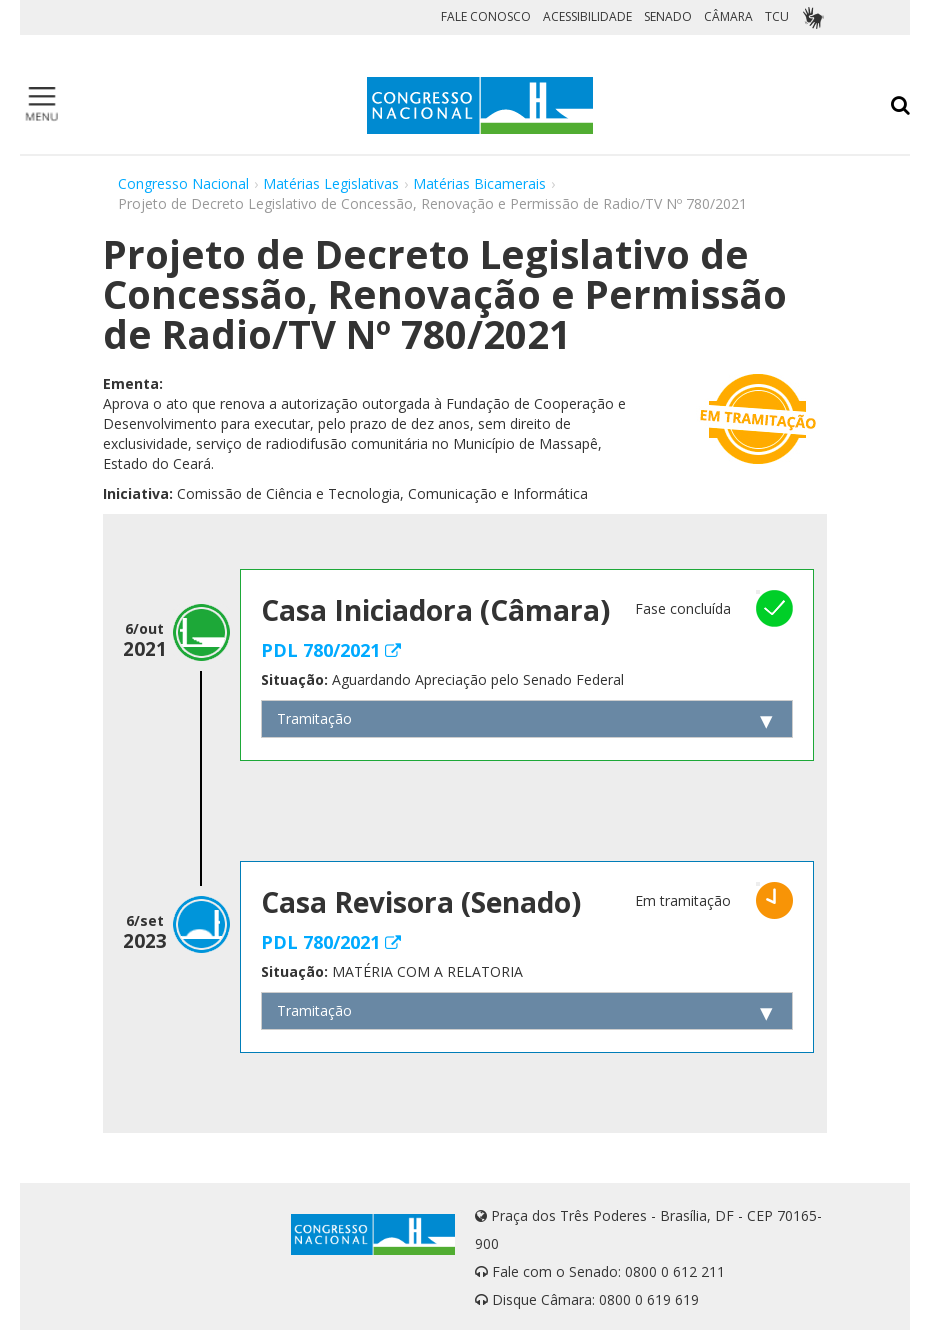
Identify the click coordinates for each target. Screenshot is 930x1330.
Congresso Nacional (183, 183)
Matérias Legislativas (331, 183)
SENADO (668, 16)
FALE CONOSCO (486, 16)
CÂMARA (728, 16)
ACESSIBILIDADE (587, 16)
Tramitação (314, 718)
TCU (777, 16)
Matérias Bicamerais (479, 183)
